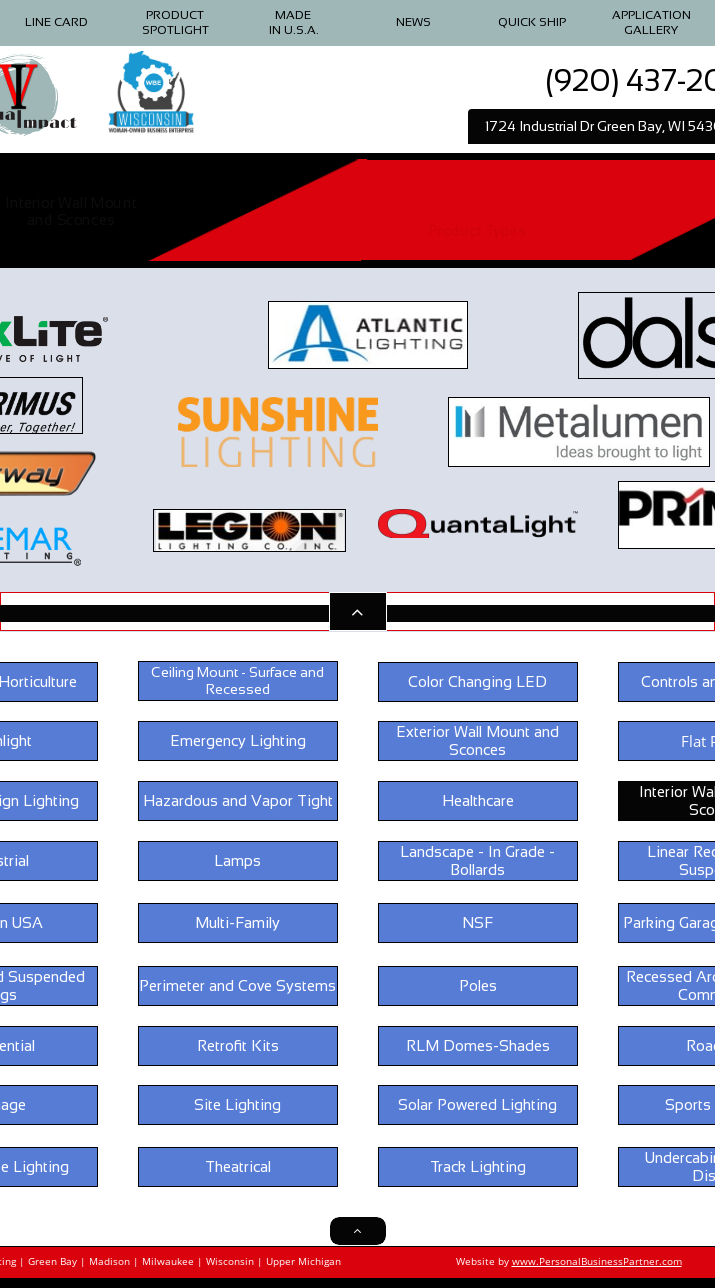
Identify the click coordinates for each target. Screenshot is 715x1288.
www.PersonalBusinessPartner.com (597, 1261)
